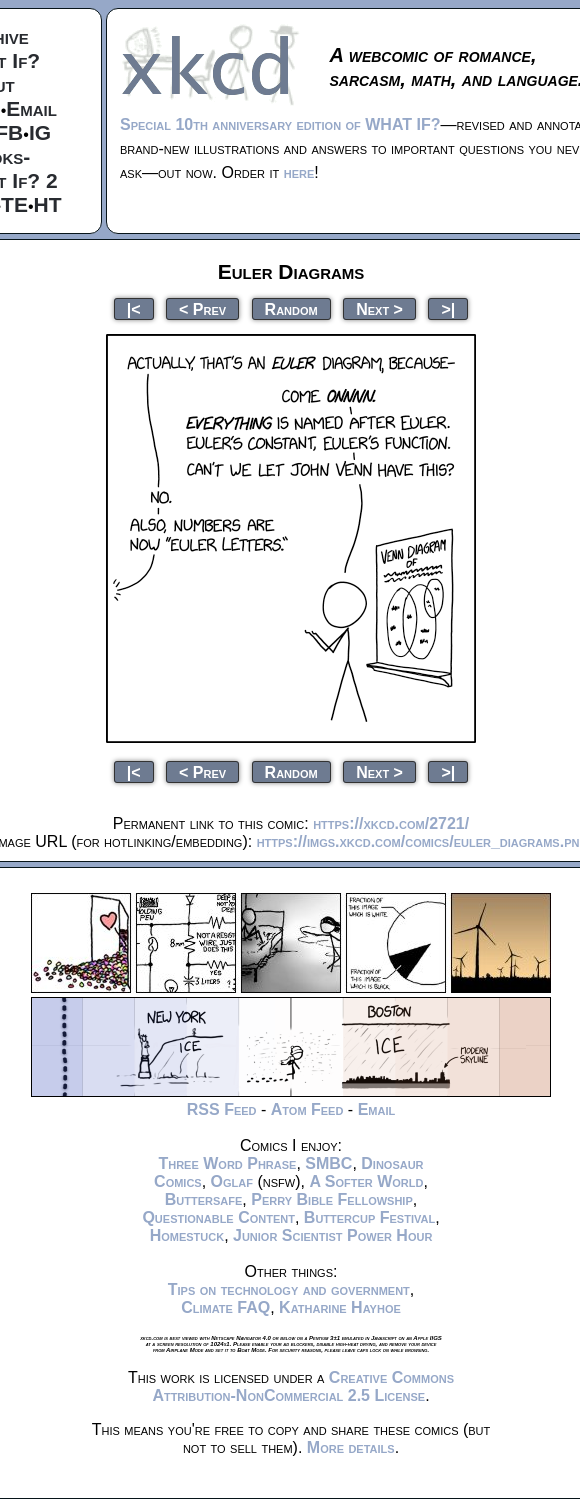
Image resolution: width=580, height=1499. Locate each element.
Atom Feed (307, 1109)
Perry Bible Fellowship (332, 1199)
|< (134, 308)
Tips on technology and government (289, 1289)
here (299, 172)
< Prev (202, 308)
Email (31, 108)
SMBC (328, 1163)
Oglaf (232, 1181)
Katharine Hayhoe (340, 1307)
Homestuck (187, 1235)
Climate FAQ (225, 1307)
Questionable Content (218, 1217)
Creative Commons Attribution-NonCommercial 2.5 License (303, 1386)
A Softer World (366, 1181)
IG (40, 132)
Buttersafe (204, 1199)
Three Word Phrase (227, 1163)
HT (48, 204)
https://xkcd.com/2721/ (391, 823)
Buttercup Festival (369, 1217)
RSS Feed (222, 1109)
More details (351, 1447)
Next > (379, 308)
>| (448, 308)
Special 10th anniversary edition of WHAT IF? (280, 124)
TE (14, 204)
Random (291, 308)
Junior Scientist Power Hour (332, 1235)
